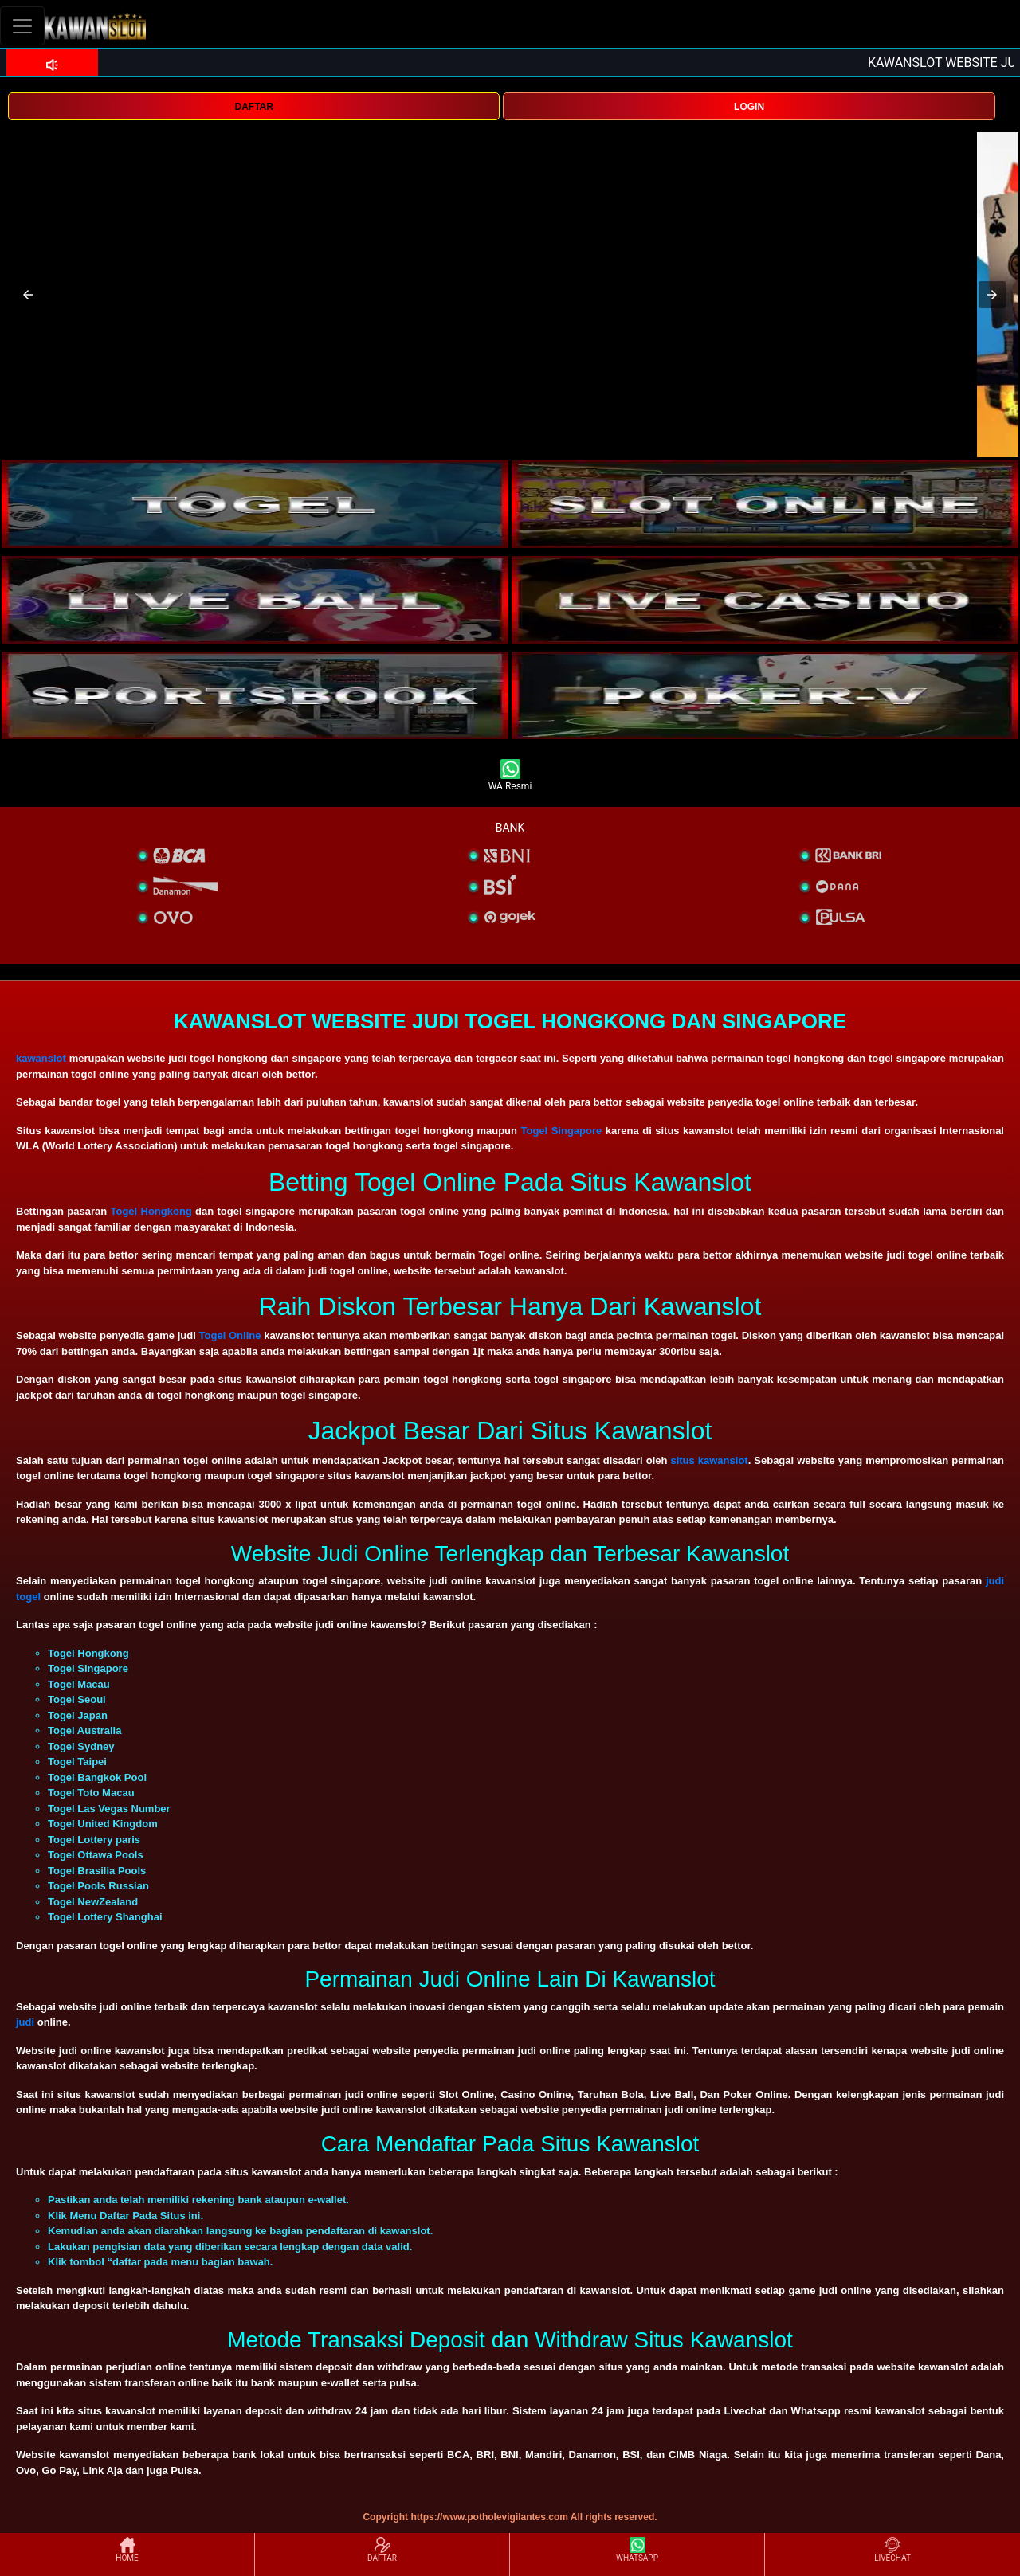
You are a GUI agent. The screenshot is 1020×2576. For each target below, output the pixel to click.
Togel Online (230, 1335)
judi (26, 2022)
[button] (27, 294)
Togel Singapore (561, 1131)
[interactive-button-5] (255, 695)
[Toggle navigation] (22, 25)
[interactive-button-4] (765, 600)
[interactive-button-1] (255, 504)
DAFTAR (253, 106)
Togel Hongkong (150, 1211)
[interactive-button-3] (255, 600)
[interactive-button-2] (765, 504)
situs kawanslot (708, 1460)
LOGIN (749, 106)
